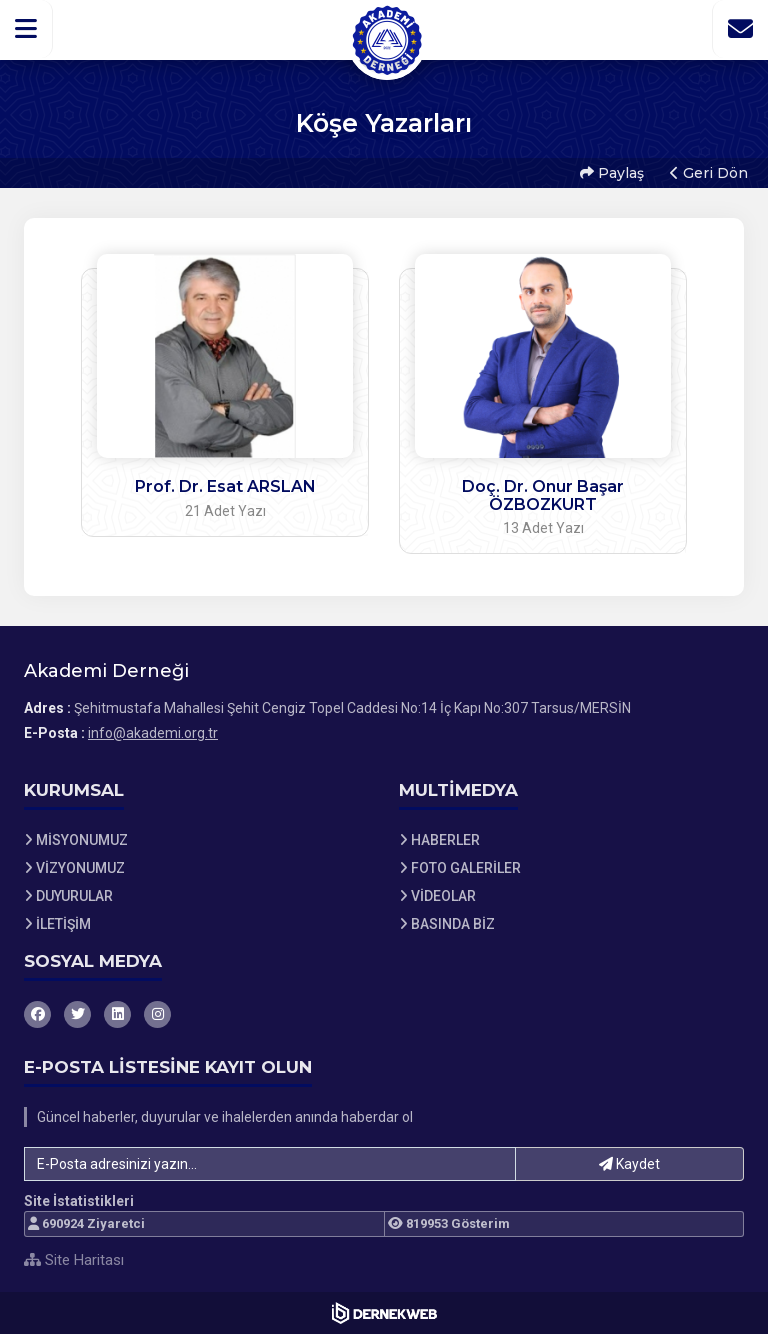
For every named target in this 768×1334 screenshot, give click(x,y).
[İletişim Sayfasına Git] (740, 29)
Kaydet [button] (629, 1164)
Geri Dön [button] (709, 173)
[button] (26, 29)
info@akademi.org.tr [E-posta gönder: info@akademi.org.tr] (153, 733)
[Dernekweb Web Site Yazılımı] (384, 1313)
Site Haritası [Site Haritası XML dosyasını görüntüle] (74, 1260)
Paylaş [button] (612, 173)
